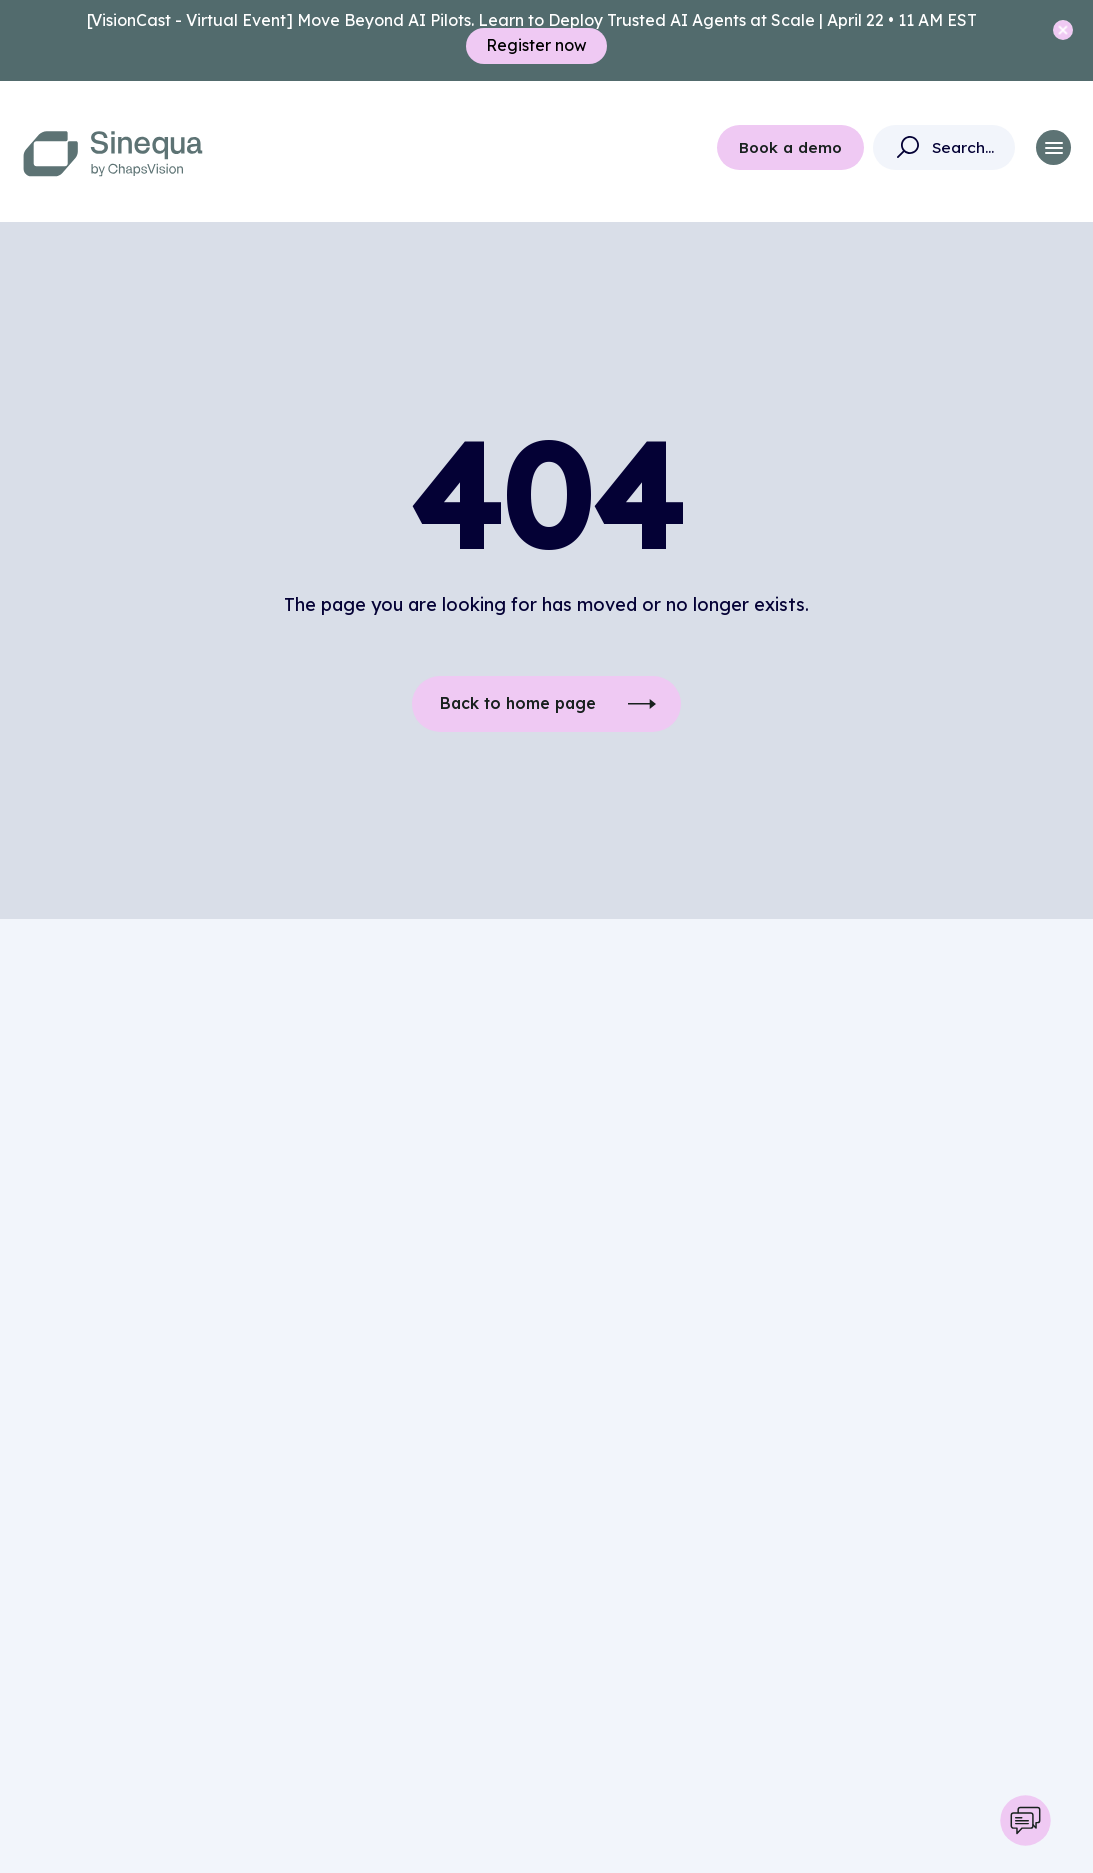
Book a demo (790, 147)
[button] (1053, 147)
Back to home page (517, 704)
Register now (536, 46)
